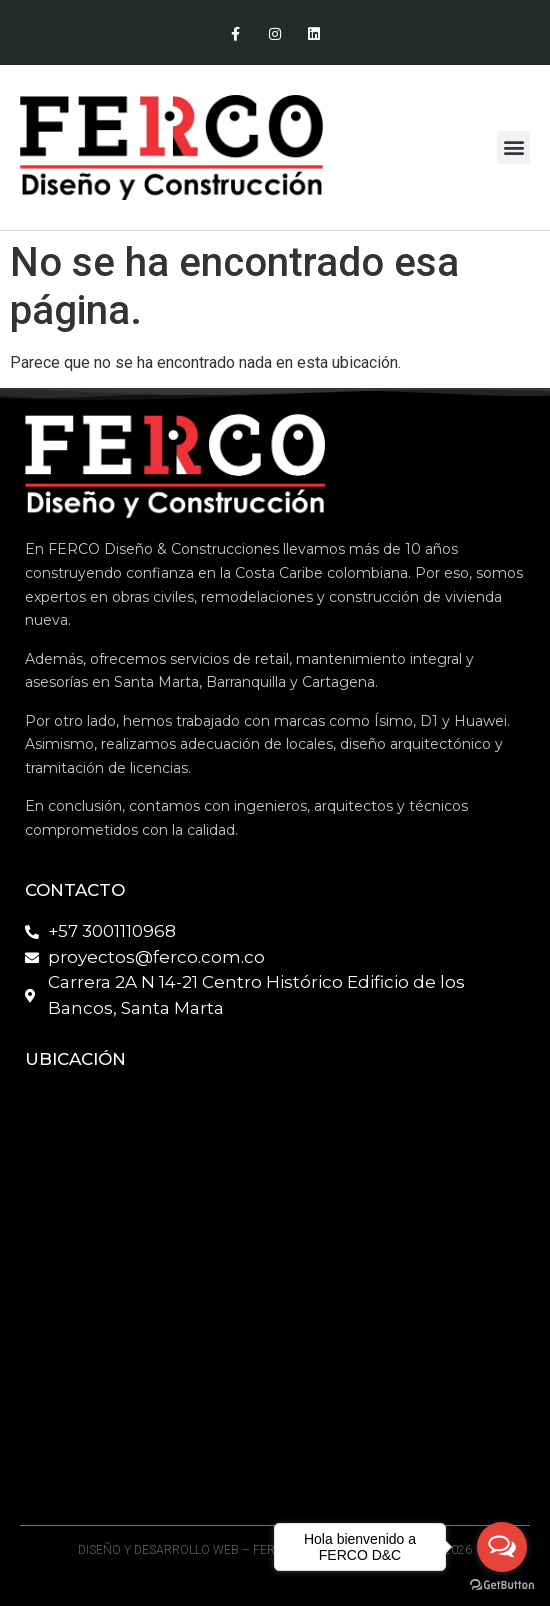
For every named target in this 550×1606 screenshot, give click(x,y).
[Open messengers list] (502, 1547)
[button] (513, 147)
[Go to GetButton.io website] (502, 1585)
